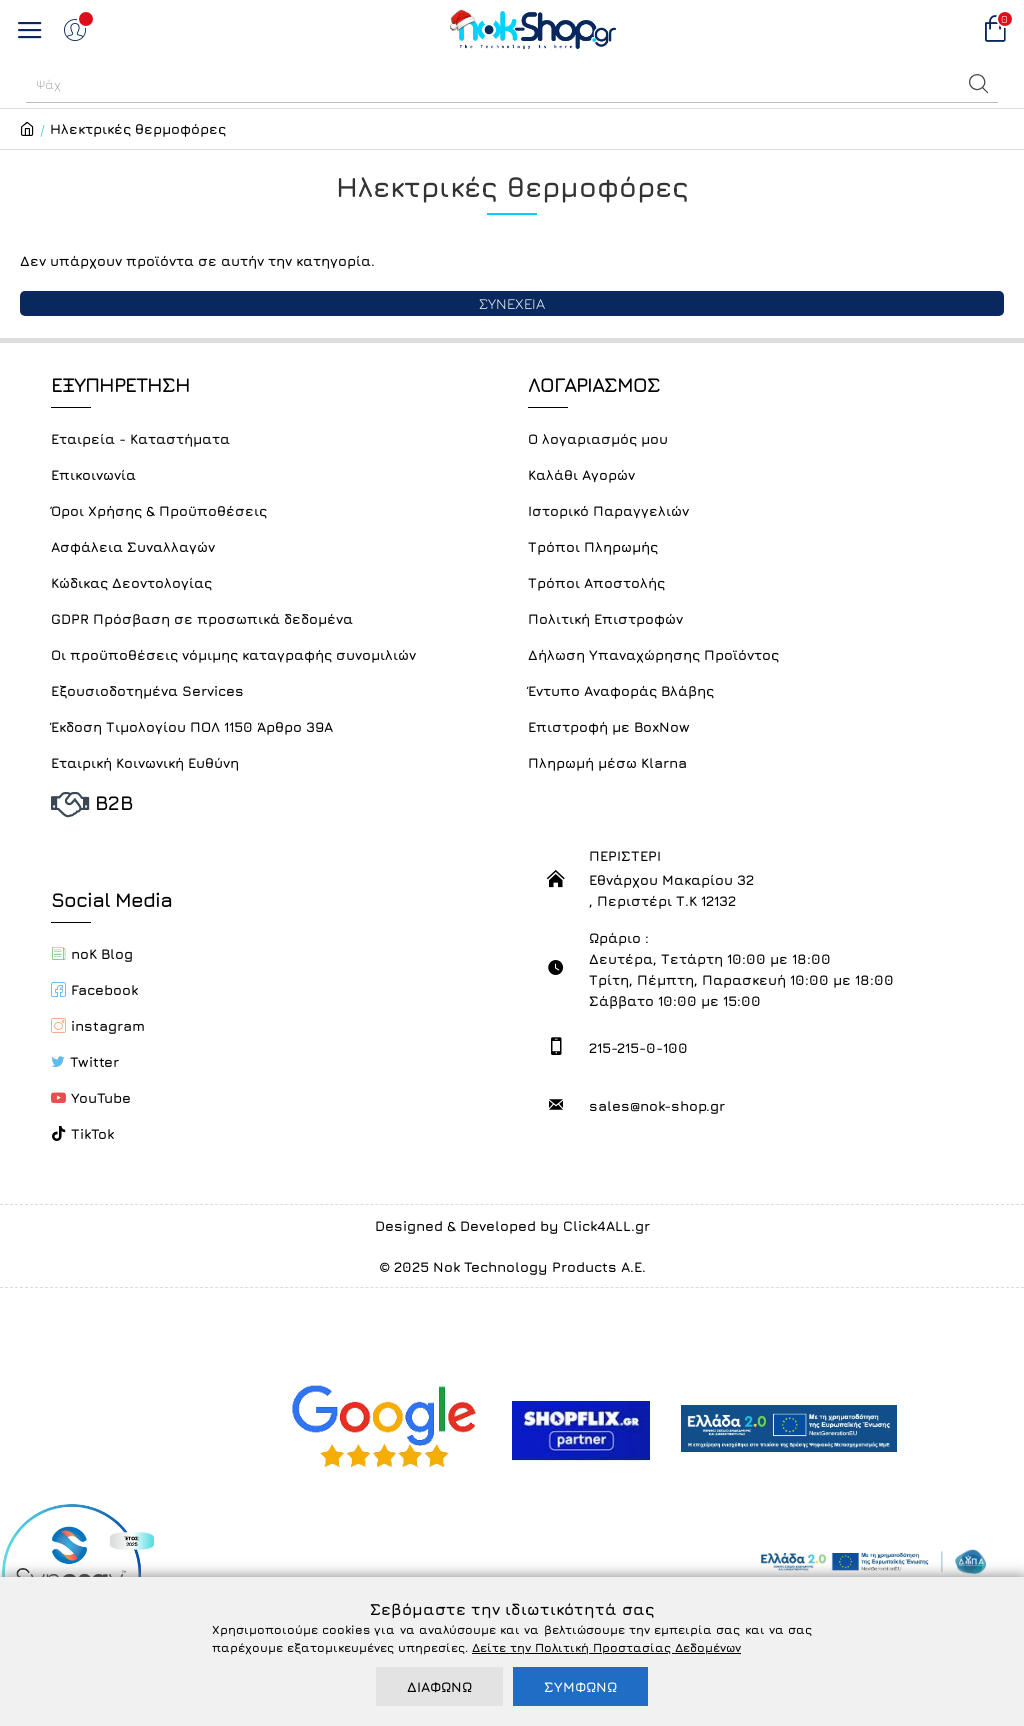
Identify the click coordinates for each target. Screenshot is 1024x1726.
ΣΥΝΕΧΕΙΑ (512, 303)
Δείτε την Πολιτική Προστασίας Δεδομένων (606, 1647)
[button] (979, 84)
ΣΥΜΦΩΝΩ (580, 1686)
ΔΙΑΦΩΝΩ (439, 1686)
